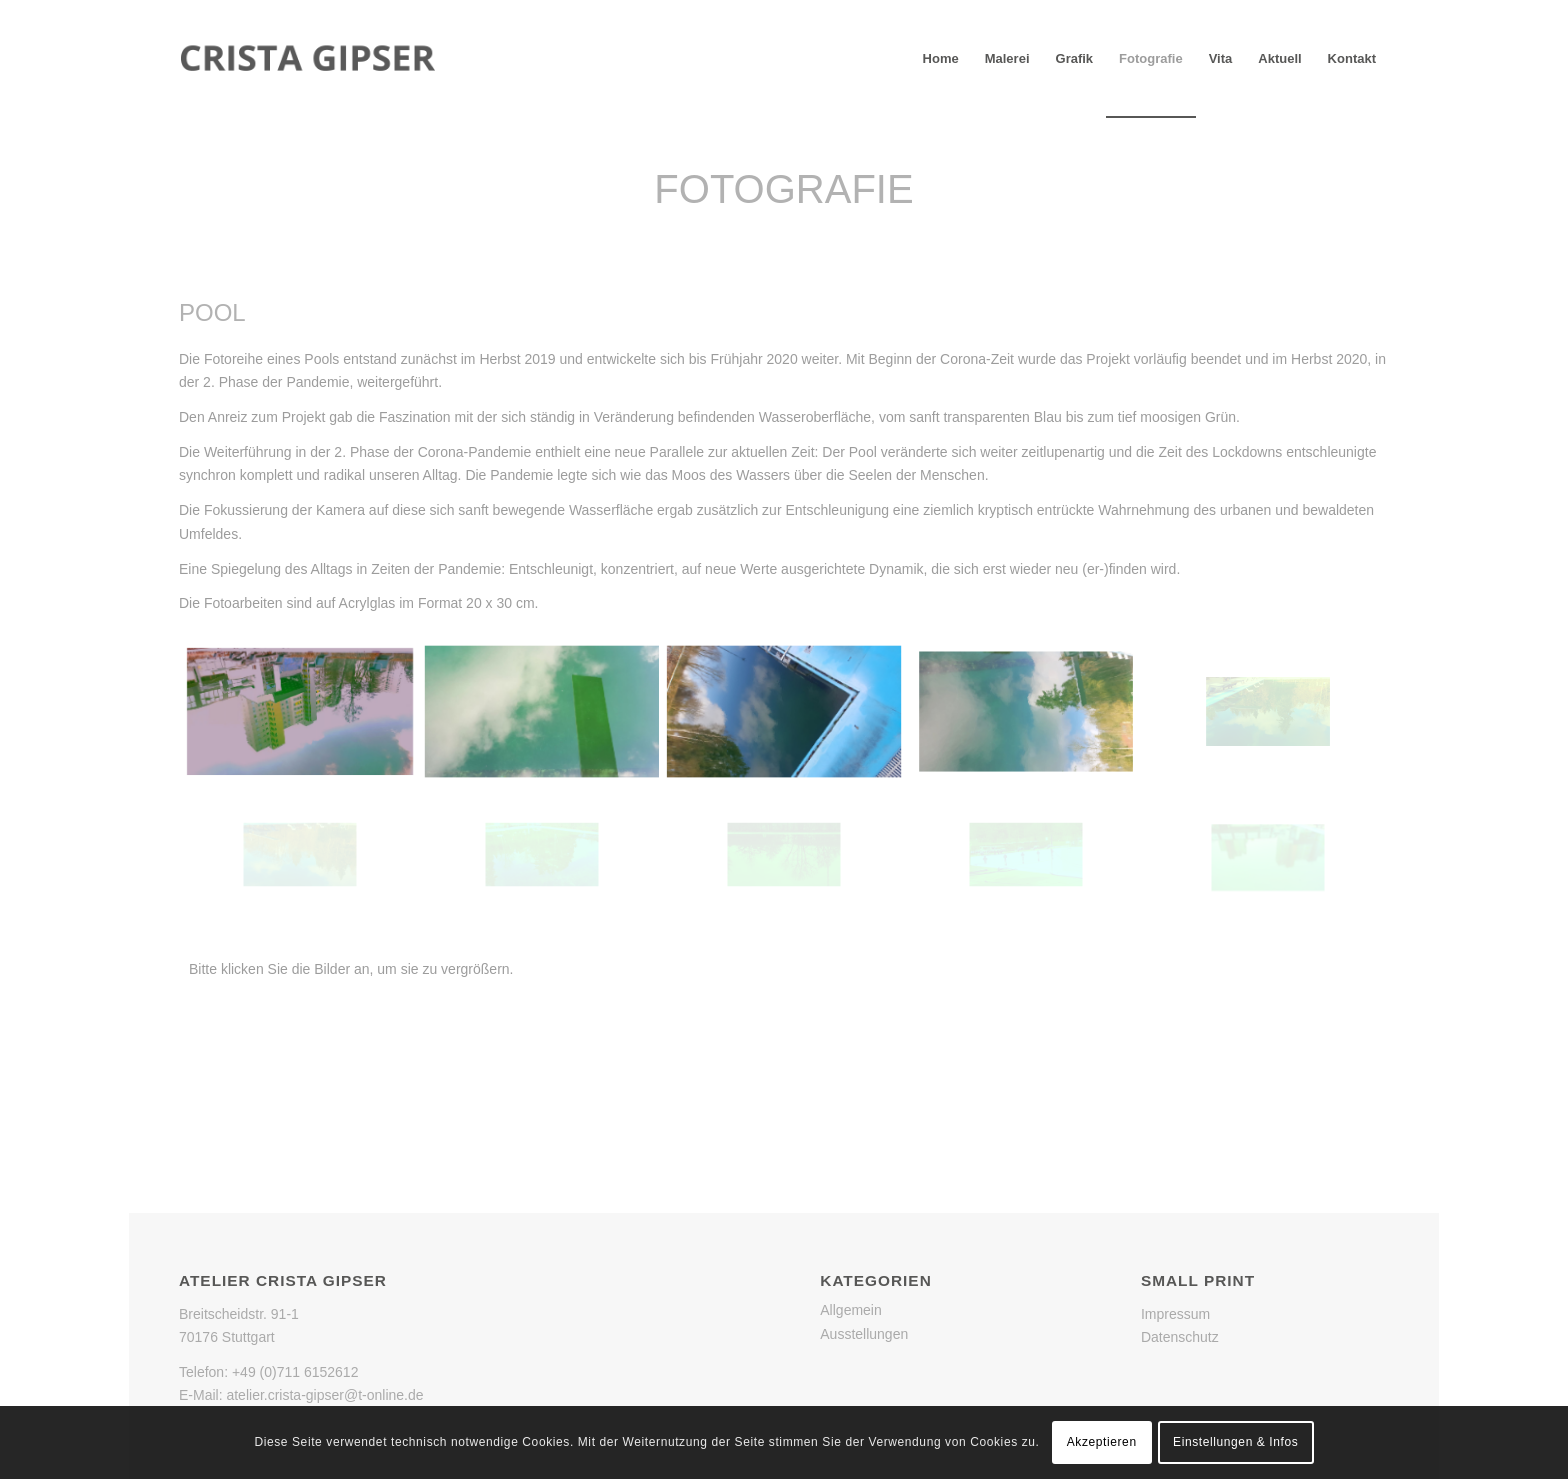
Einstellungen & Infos (1235, 1442)
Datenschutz (1180, 1337)
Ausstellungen (864, 1334)
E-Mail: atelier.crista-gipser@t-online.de (301, 1395)
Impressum (1175, 1314)
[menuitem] (941, 59)
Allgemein (850, 1310)
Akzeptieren (1102, 1442)
